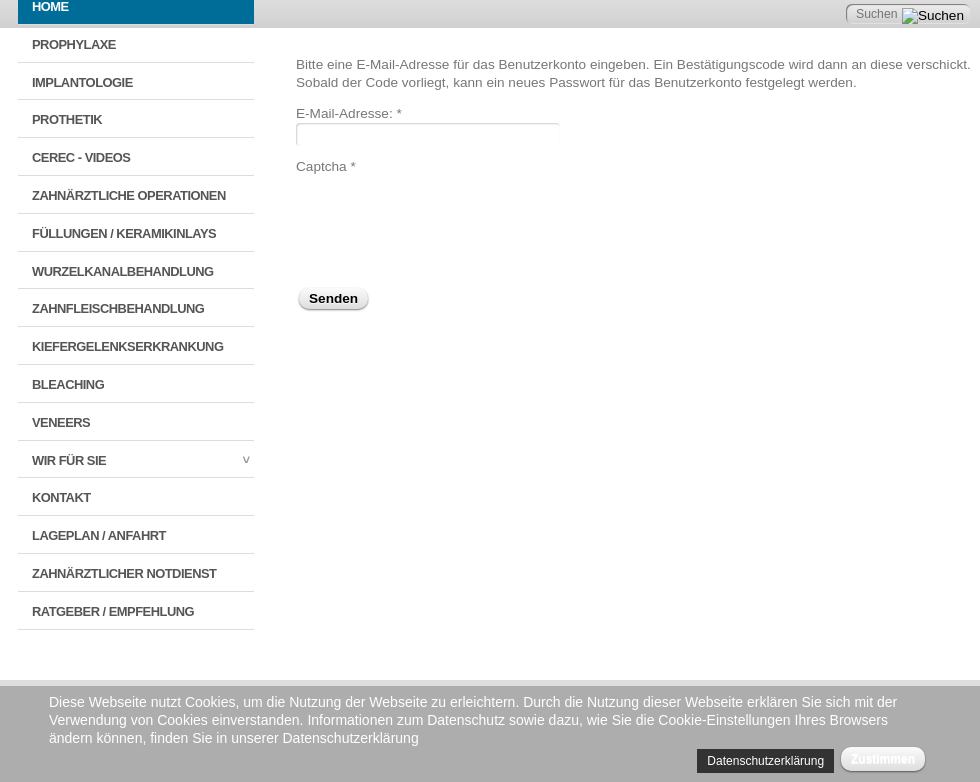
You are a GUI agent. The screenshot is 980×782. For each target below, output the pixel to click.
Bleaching (68, 384)
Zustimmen (883, 759)
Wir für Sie (69, 460)
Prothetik (67, 119)
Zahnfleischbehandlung (118, 308)
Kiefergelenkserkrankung (127, 346)
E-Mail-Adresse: (349, 113)
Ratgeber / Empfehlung (113, 611)
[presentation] (448, 215)
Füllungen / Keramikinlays (124, 233)
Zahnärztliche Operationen (129, 195)
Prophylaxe (74, 44)
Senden (333, 298)
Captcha (326, 166)
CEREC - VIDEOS (81, 157)
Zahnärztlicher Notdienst (124, 573)
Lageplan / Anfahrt (99, 535)
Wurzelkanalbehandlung (123, 271)
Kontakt (61, 497)
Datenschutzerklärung (765, 761)
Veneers (61, 422)
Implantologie (82, 82)
